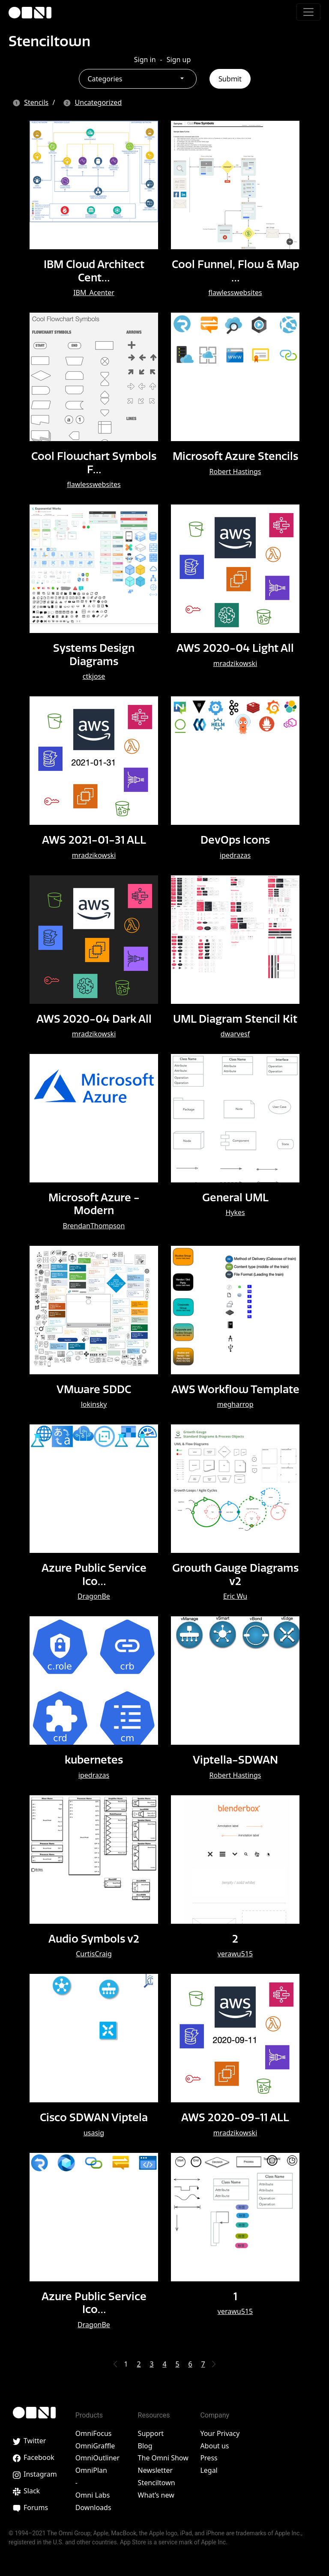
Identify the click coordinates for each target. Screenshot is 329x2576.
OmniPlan (91, 2470)
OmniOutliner (97, 2458)
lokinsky (94, 1404)
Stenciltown (50, 41)
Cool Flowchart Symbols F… (93, 462)
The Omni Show (163, 2458)
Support (151, 2433)
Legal (208, 2470)
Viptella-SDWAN (235, 1760)
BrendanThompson (94, 1225)
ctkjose (94, 676)
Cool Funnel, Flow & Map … (235, 270)
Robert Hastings (235, 471)
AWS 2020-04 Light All (235, 648)
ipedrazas (235, 855)
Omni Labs (92, 2494)
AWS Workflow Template (235, 1389)
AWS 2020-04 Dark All (94, 1018)
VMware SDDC (94, 1389)
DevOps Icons (235, 840)
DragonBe (94, 1596)
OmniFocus (93, 2433)
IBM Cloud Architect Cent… (93, 270)
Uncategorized (98, 102)
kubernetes (94, 1760)
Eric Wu (235, 1596)
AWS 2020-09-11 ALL (235, 2117)
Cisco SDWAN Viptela (93, 2117)
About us (214, 2445)
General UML (235, 1197)
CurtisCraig (94, 1953)
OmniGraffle (95, 2445)
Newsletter (155, 2470)
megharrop (235, 1404)
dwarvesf (235, 1034)
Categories (105, 79)
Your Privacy (219, 2433)
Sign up (179, 59)
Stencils (36, 102)
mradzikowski (235, 663)
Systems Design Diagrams (93, 654)
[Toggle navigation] (308, 12)
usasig (94, 2132)
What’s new (156, 2494)
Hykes (235, 1212)
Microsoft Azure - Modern (94, 1204)
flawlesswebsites (235, 292)
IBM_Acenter (93, 292)
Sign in (145, 59)
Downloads (93, 2507)
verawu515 (235, 1953)
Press (208, 2458)
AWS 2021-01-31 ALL (94, 840)
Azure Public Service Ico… (94, 1574)
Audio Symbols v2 (94, 1938)
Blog (145, 2445)
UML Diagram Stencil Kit (235, 1018)
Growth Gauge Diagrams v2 (235, 1574)
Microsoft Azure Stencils (235, 456)
